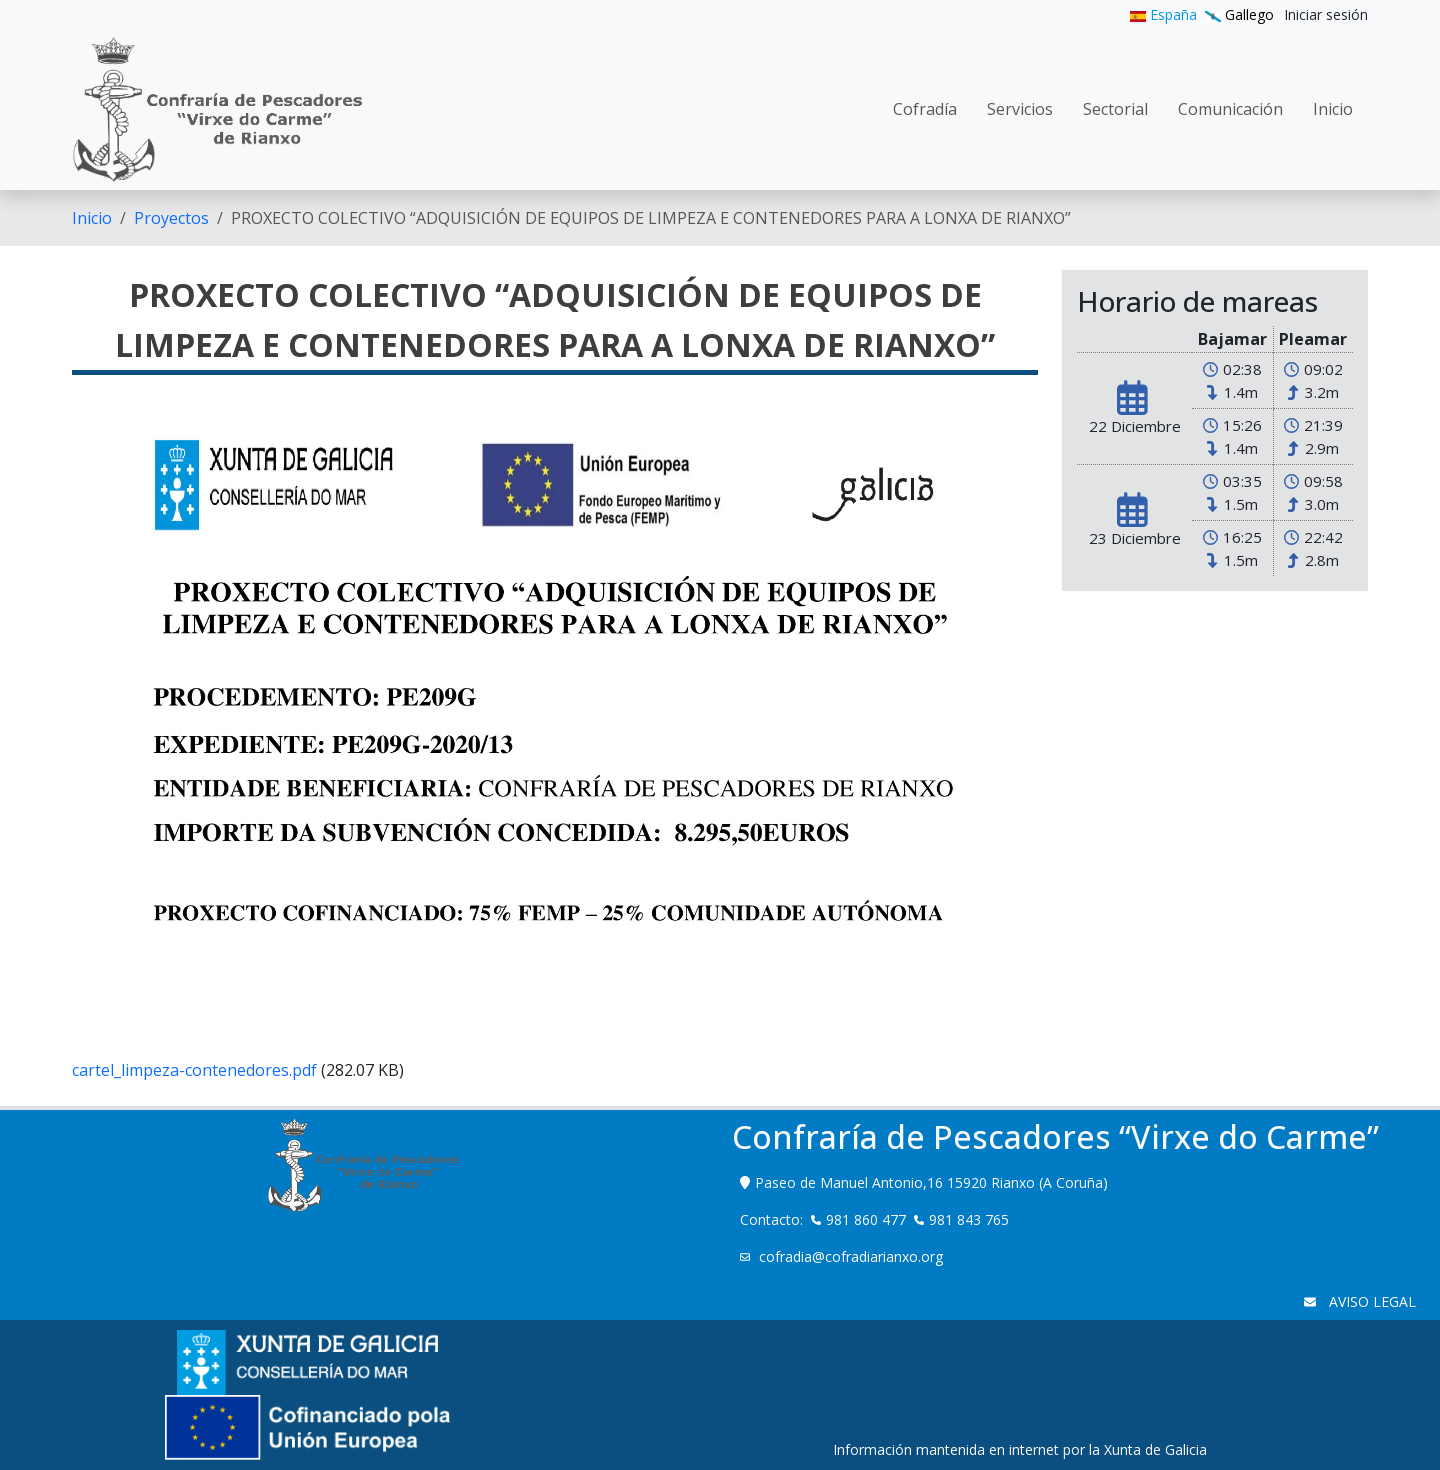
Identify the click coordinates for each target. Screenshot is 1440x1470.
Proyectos (171, 218)
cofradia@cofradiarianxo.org (853, 1256)
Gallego (1239, 14)
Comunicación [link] (1230, 109)
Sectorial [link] (1115, 109)
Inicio (92, 218)
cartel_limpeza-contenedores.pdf (194, 1070)
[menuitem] (1326, 14)
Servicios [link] (1020, 109)
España (1163, 14)
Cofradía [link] (925, 109)
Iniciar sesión (1326, 14)
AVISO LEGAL (1370, 1301)
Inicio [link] (1333, 109)
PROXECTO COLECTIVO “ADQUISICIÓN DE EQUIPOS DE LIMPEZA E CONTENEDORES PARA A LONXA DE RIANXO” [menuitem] (651, 218)
